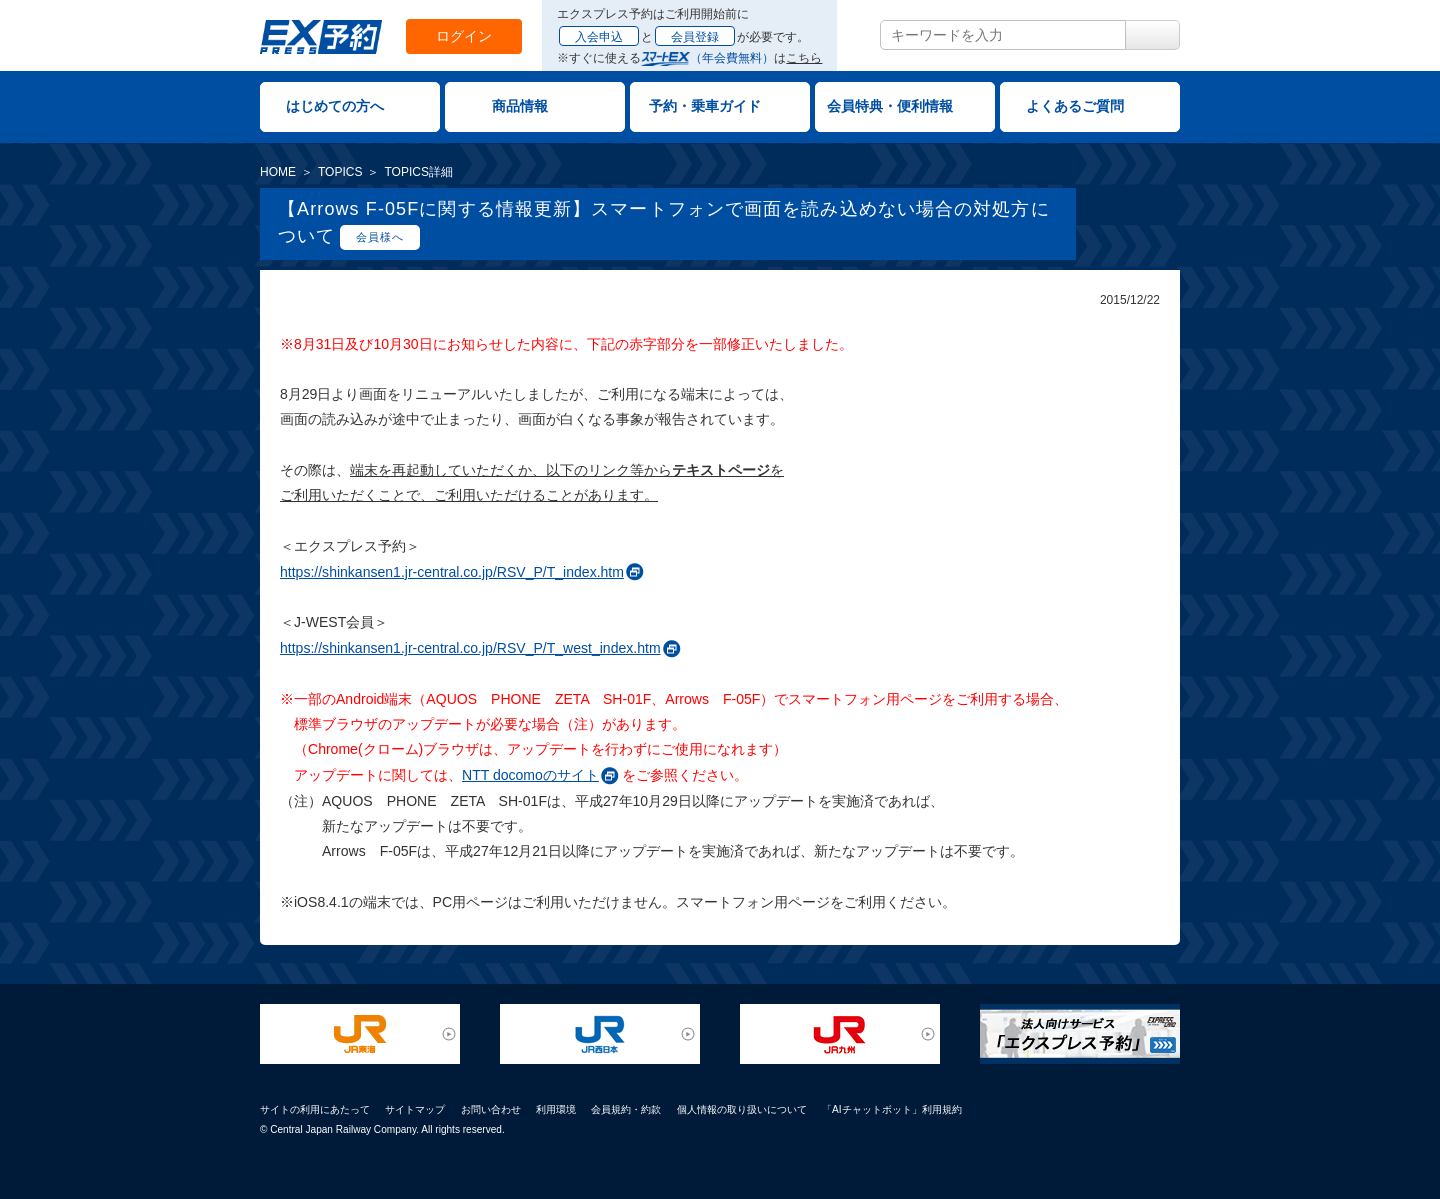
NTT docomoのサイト (530, 775)
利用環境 (556, 1109)
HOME (278, 172)
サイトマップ (415, 1109)
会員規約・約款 (626, 1109)
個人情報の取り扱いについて (742, 1109)
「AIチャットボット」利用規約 (892, 1109)
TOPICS (340, 172)
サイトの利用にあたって (315, 1109)
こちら (804, 58)
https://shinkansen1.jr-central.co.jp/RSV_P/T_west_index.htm (470, 648)
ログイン (464, 36)
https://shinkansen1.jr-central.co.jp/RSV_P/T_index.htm (452, 572)
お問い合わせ (491, 1109)
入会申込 (599, 37)
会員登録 (695, 37)
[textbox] (1003, 35)
